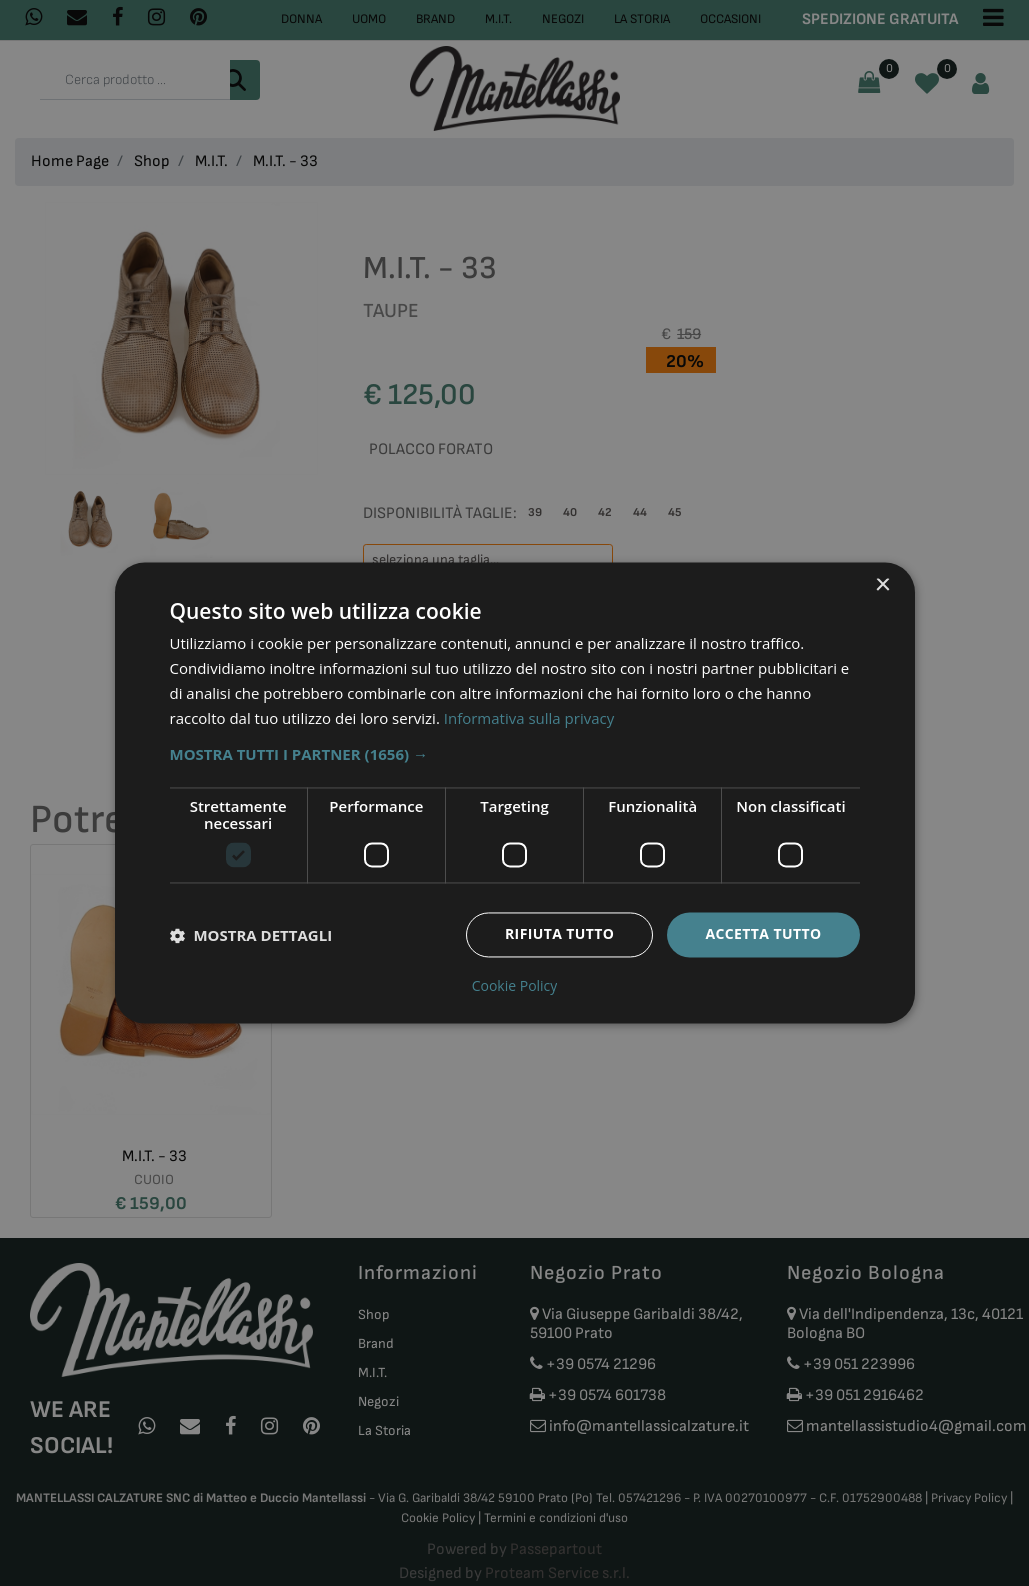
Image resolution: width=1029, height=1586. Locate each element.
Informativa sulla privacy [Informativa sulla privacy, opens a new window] (529, 718)
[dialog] (515, 792)
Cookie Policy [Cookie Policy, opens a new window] (515, 987)
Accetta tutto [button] (763, 934)
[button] (515, 755)
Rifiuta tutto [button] (559, 934)
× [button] (882, 585)
